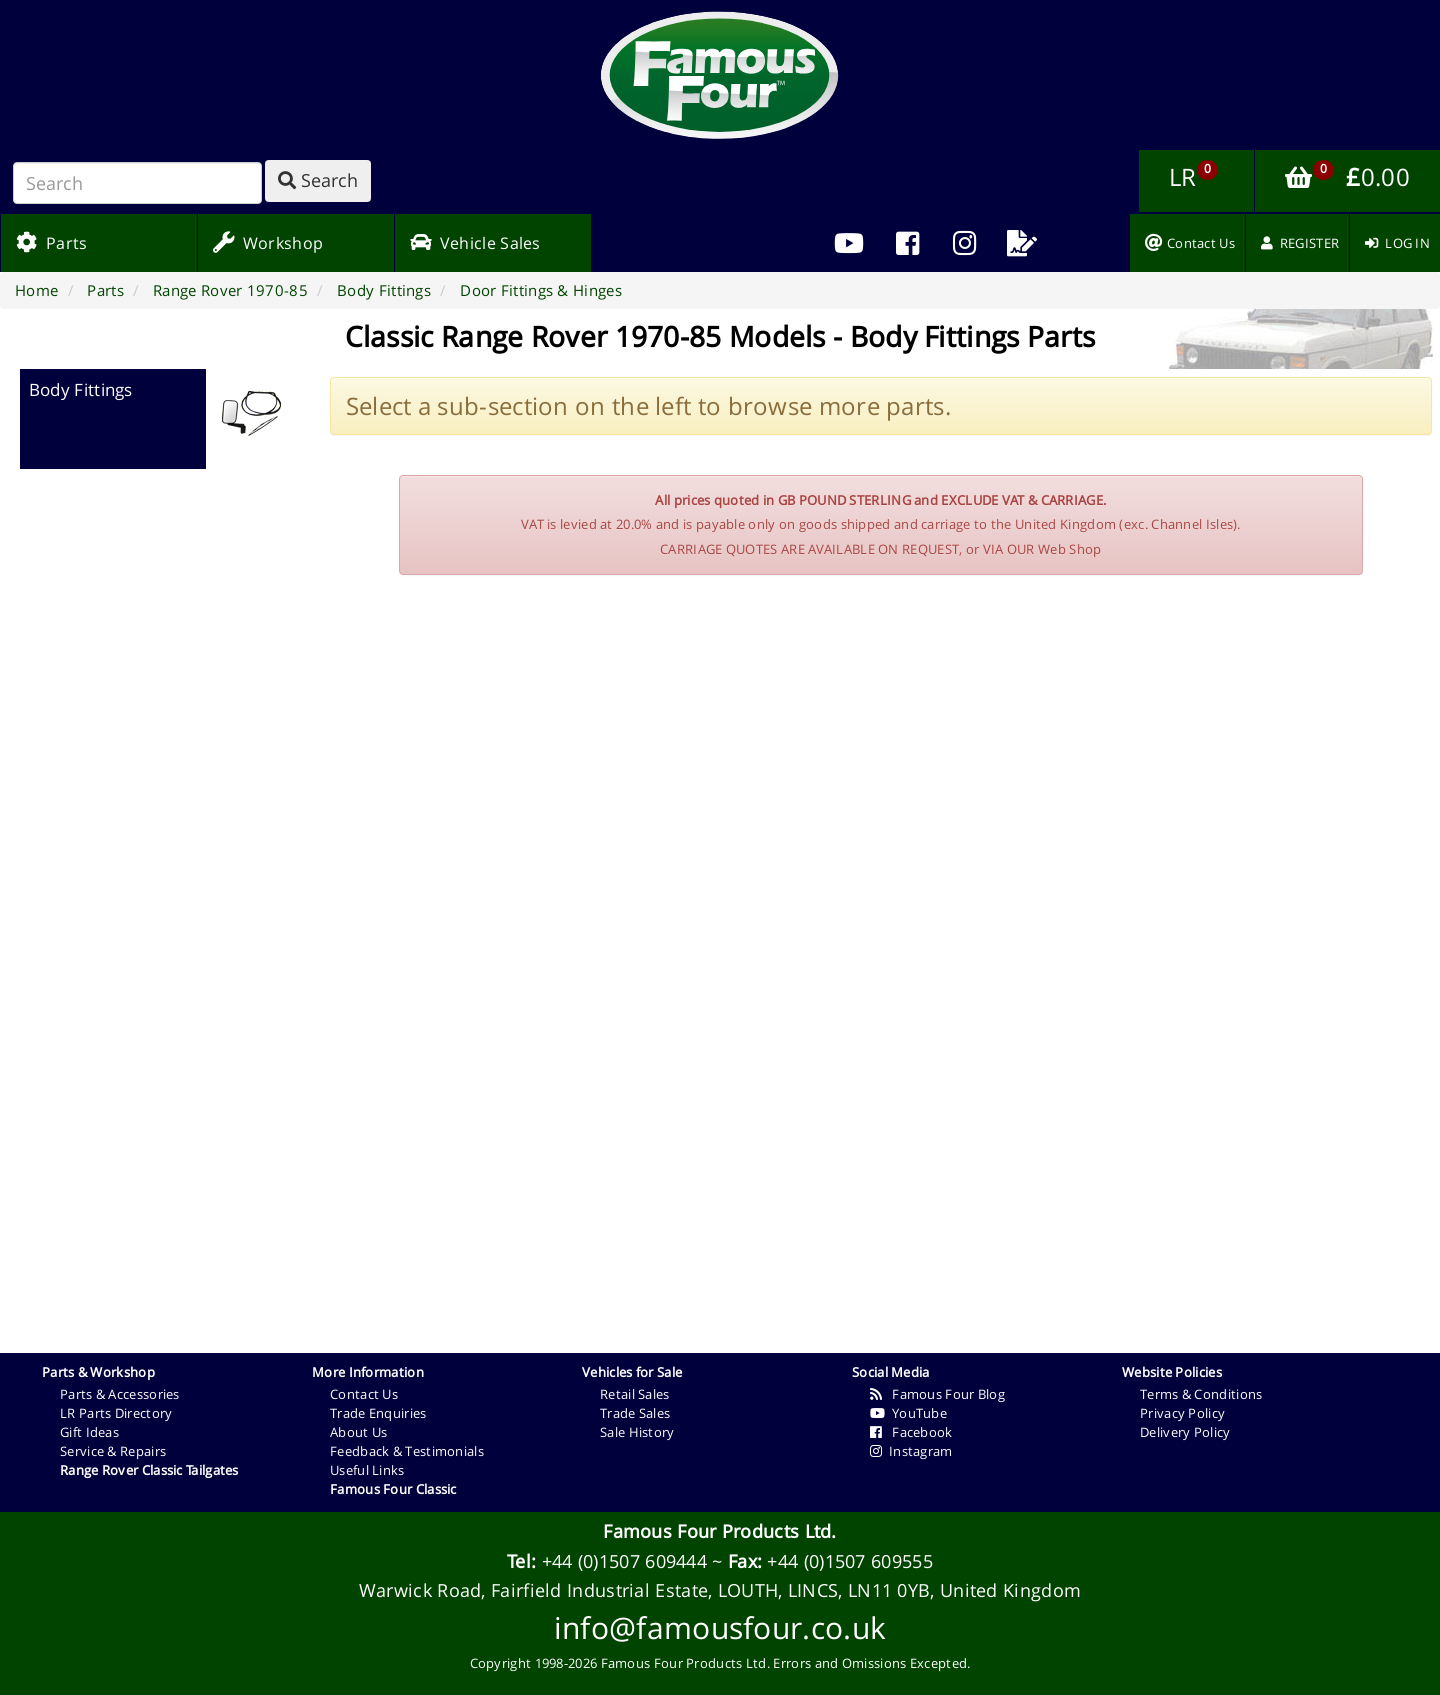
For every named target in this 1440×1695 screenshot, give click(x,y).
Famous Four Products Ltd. (720, 1531)
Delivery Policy (1185, 1432)
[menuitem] (907, 243)
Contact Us (364, 1394)
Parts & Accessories (120, 1394)
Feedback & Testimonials (407, 1451)
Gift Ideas (89, 1432)
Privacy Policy (1182, 1413)
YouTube (908, 1413)
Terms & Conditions (1201, 1394)
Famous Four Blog (937, 1394)
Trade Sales (635, 1413)
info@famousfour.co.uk (720, 1627)
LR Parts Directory (116, 1413)
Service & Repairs (113, 1451)
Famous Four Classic (393, 1489)
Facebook (911, 1432)
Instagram (911, 1451)
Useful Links (367, 1470)
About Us (358, 1432)
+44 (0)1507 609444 (624, 1561)
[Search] (137, 183)
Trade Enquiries (378, 1413)
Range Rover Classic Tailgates (149, 1470)
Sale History (637, 1432)
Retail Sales (635, 1394)
